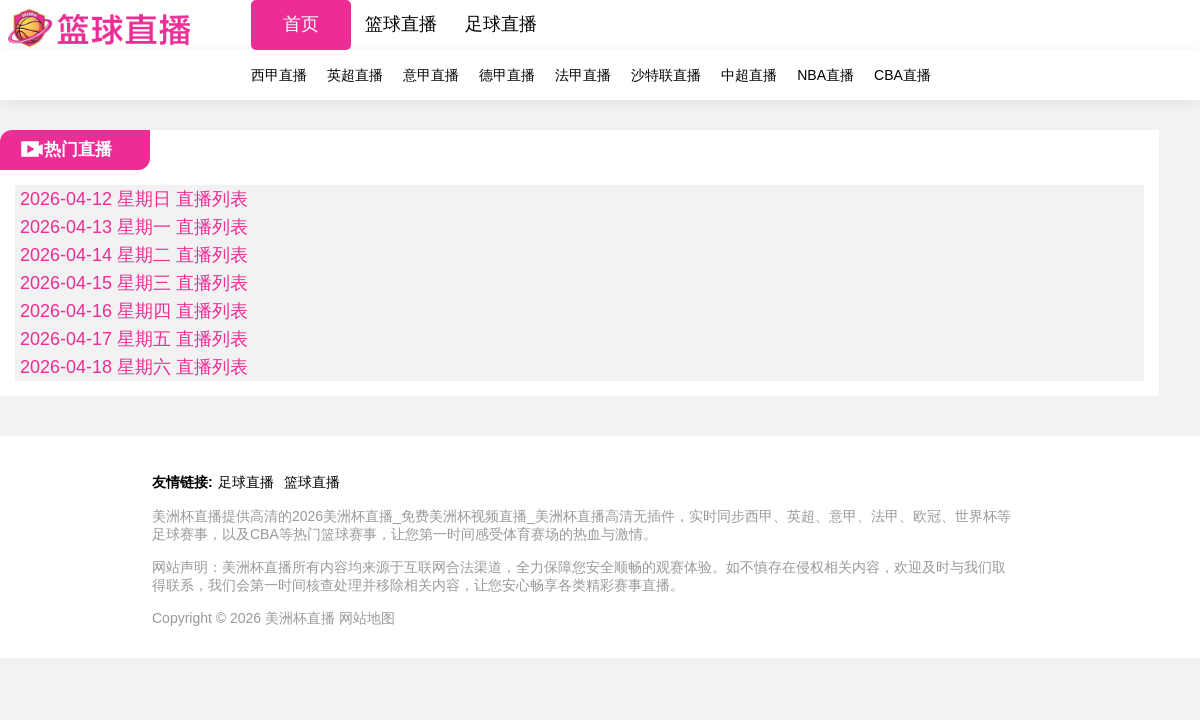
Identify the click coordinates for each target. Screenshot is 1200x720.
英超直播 (355, 75)
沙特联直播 (666, 75)
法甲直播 (583, 75)
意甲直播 (431, 75)
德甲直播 (507, 75)
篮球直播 (401, 24)
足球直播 (501, 24)
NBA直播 (825, 75)
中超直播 (749, 75)
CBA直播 (902, 75)
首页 (301, 24)
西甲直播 (279, 75)
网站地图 (367, 618)
